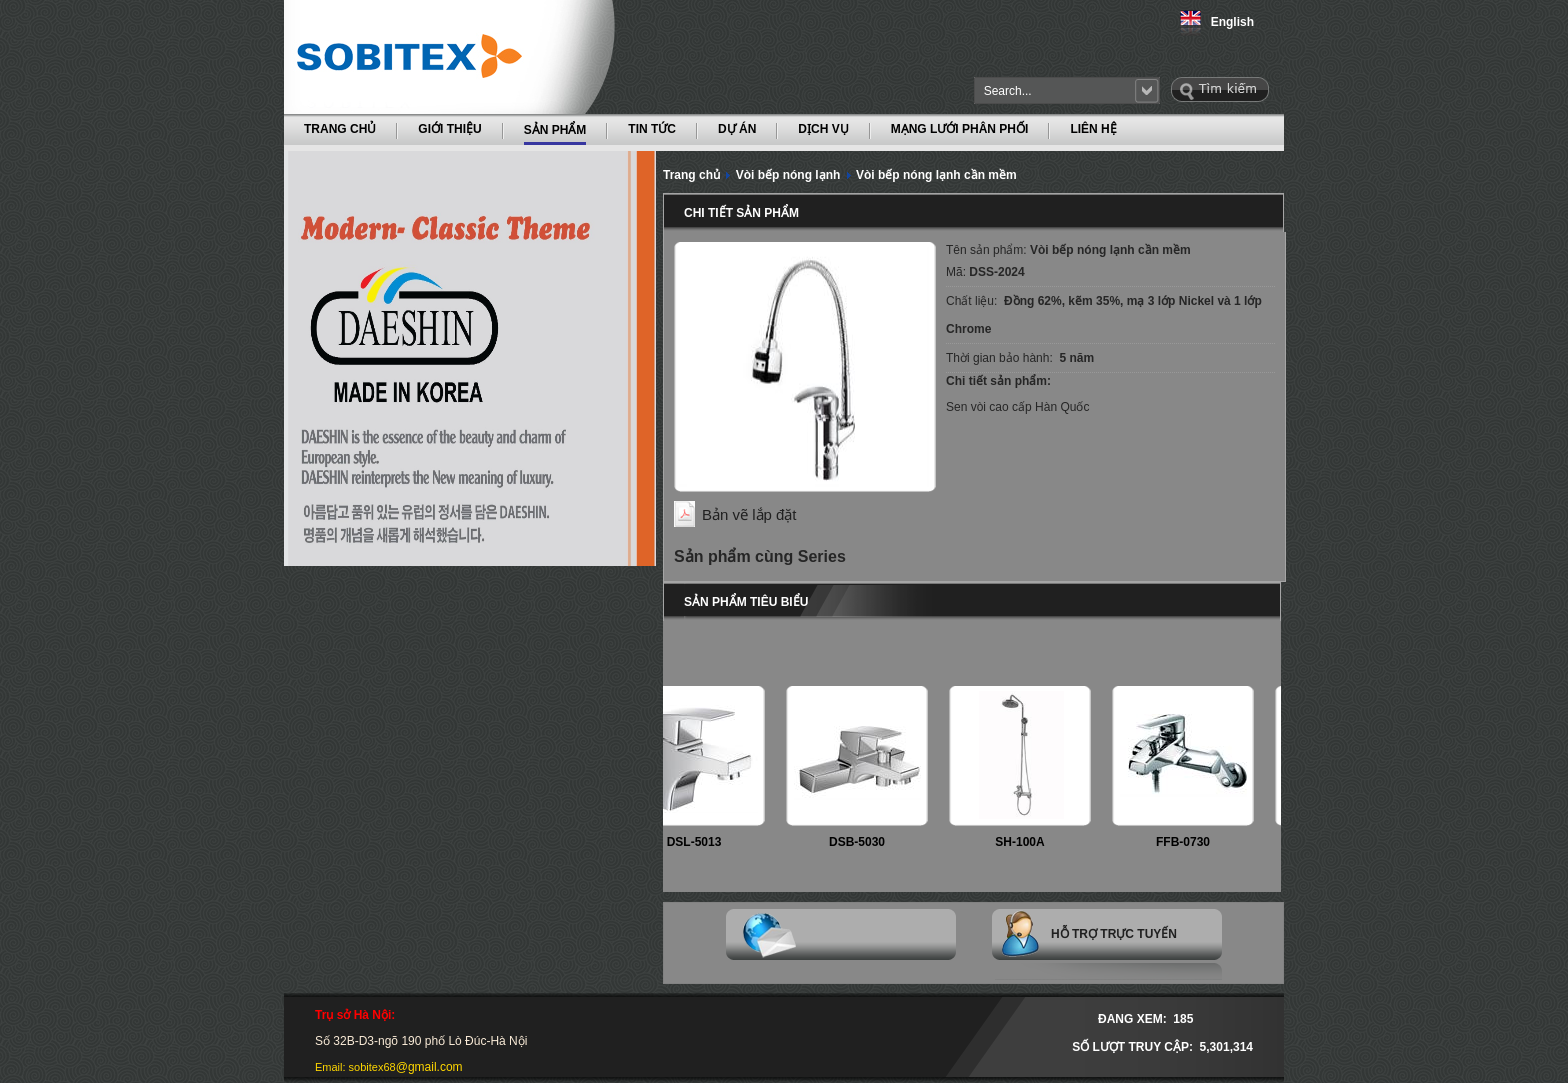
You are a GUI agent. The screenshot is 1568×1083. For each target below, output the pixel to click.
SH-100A (1023, 842)
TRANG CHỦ (340, 129)
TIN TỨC (652, 129)
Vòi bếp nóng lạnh (788, 175)
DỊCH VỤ (823, 129)
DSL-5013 (698, 842)
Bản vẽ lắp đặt (749, 514)
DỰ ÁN (737, 129)
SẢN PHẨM (555, 129)
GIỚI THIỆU (449, 129)
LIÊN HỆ (1093, 129)
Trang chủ (691, 175)
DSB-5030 (861, 842)
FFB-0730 (1187, 842)
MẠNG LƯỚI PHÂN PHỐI (960, 129)
